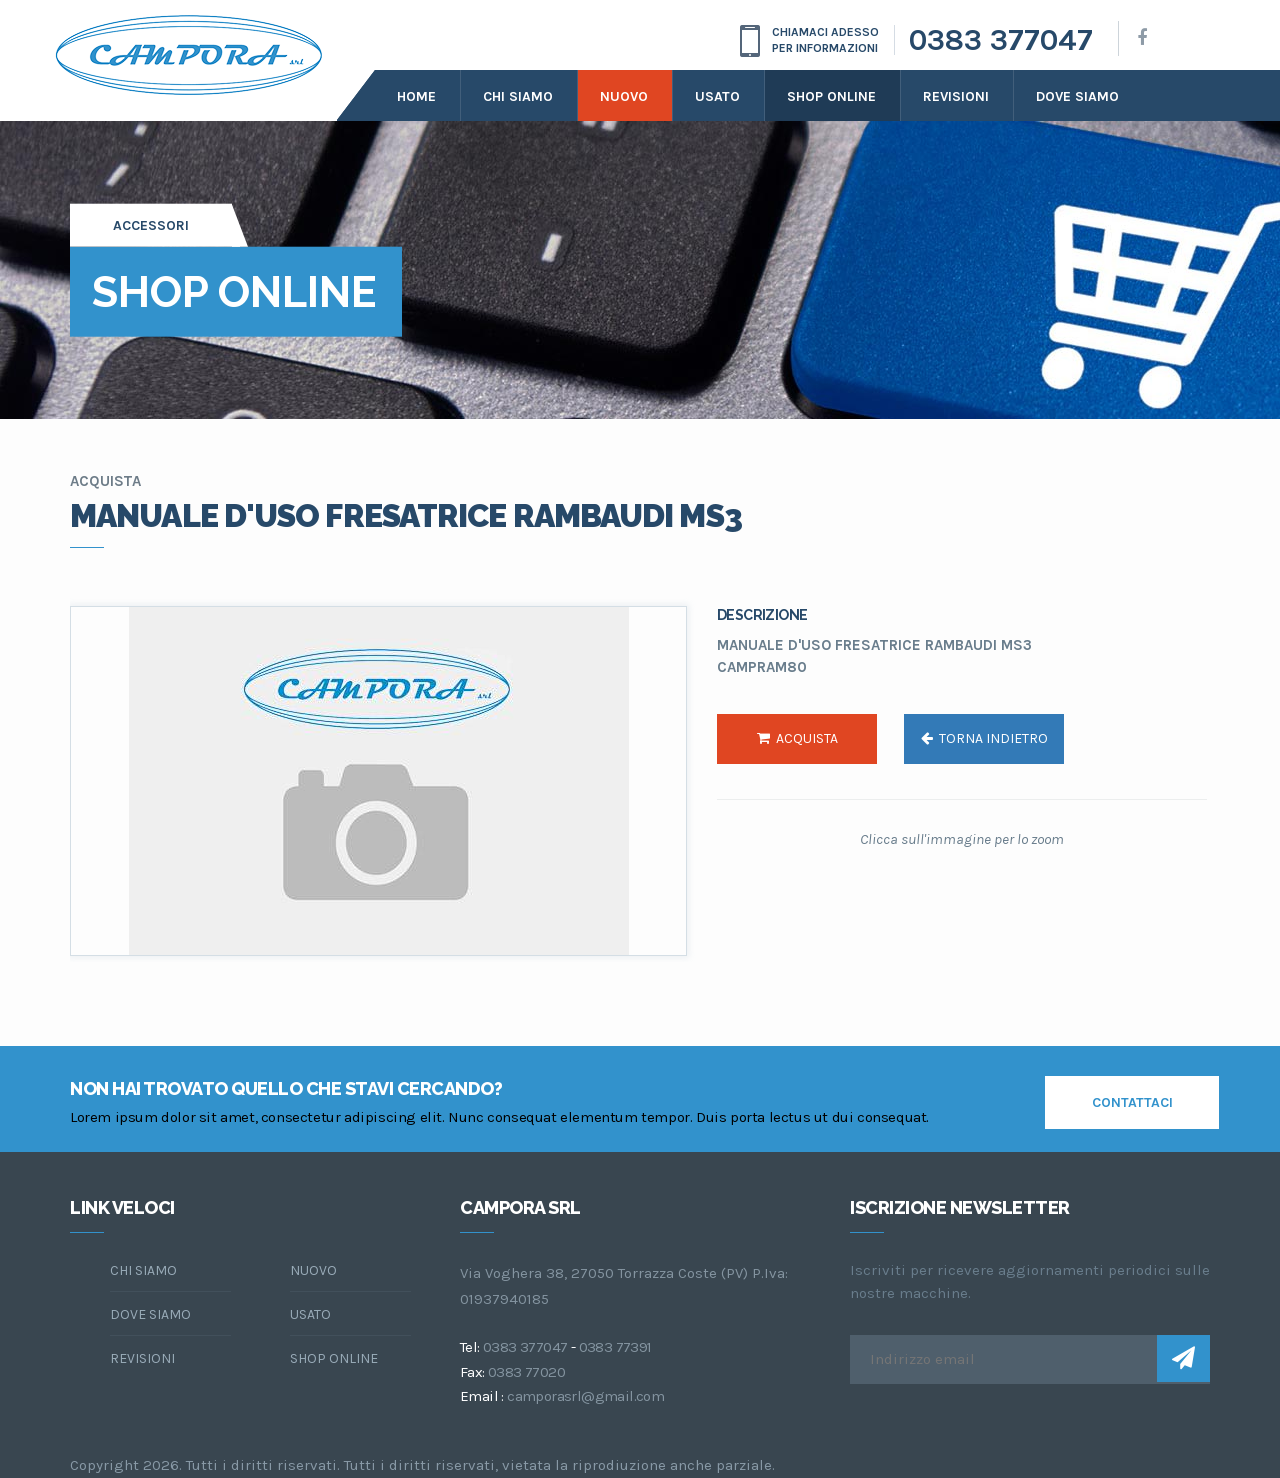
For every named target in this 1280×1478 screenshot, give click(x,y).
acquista (797, 738)
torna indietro (984, 738)
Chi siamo (518, 96)
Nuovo (624, 96)
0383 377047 (1001, 40)
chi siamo (143, 1270)
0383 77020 (526, 1372)
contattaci (1132, 1102)
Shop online (831, 96)
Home (416, 96)
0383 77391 (615, 1347)
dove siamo (1077, 96)
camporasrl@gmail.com (585, 1396)
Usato (717, 96)
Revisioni (956, 96)
